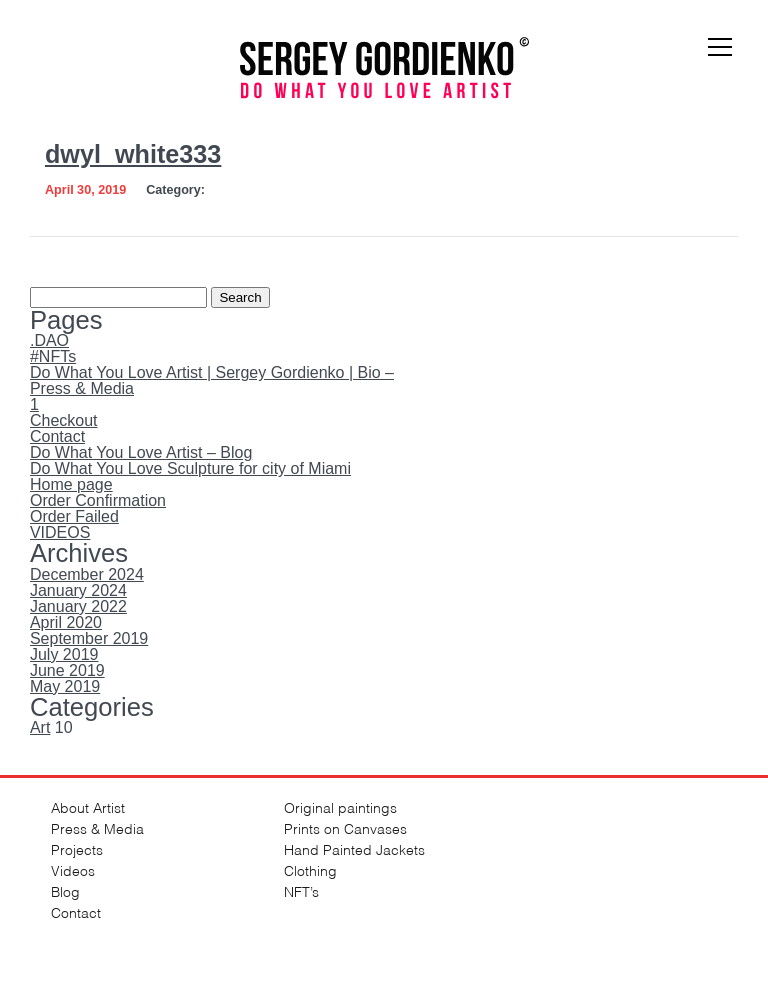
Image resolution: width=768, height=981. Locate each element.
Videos (73, 869)
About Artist (88, 806)
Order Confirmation (98, 500)
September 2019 (89, 638)
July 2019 (64, 654)
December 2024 (87, 574)
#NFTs (53, 356)
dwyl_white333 (133, 154)
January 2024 (78, 590)
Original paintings (340, 806)
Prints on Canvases (345, 827)
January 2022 (78, 606)
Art (40, 727)
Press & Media (82, 388)
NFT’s (301, 890)
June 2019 (67, 670)
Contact (57, 436)
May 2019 (65, 686)
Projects (77, 848)
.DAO (49, 340)
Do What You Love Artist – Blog (141, 452)
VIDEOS (60, 532)
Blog (65, 890)
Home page (71, 484)
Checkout (64, 420)
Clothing (310, 869)
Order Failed (74, 516)
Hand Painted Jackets (354, 848)
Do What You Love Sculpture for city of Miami (190, 468)
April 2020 (66, 622)
